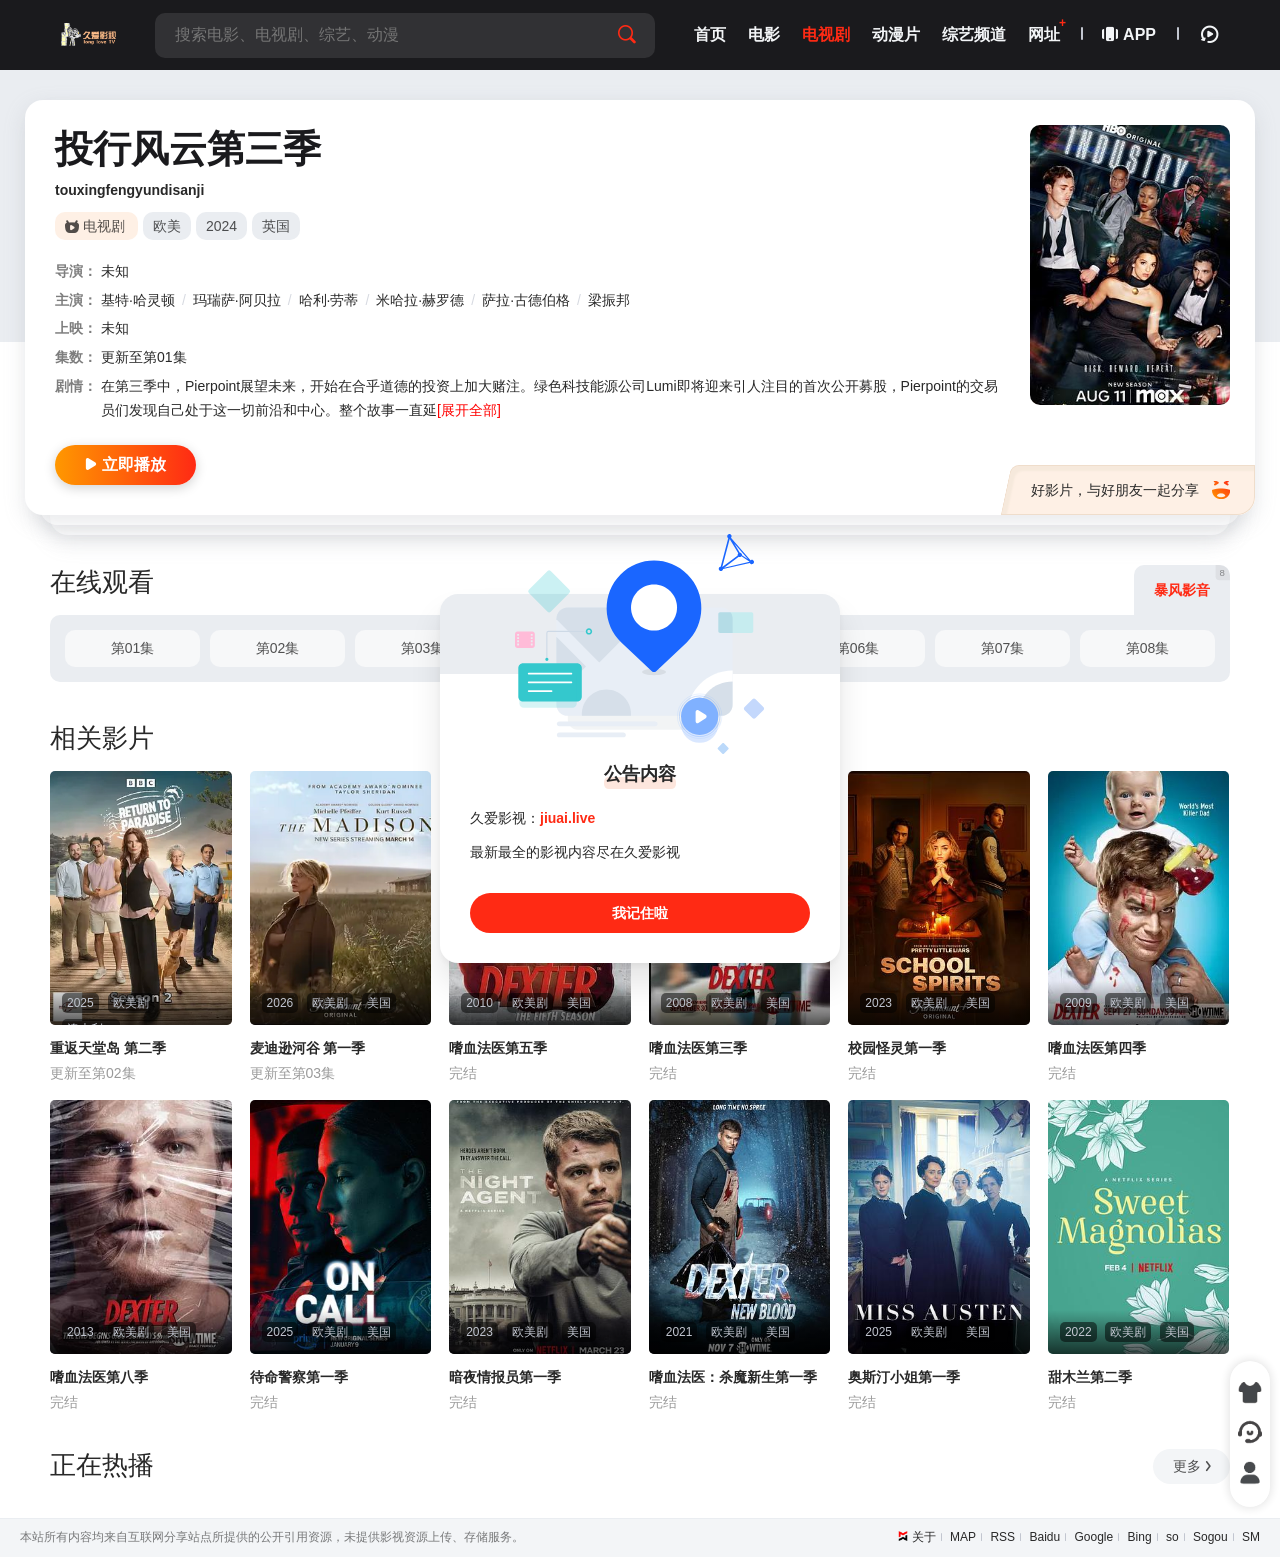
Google (1094, 1537)
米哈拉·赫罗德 (420, 300)
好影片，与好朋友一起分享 (1130, 490)
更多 (1193, 1466)
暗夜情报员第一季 (505, 1377)
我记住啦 (640, 913)
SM (1251, 1537)
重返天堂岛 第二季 (108, 1048)
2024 (221, 226)
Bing (1140, 1537)
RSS (1002, 1537)
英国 (276, 226)
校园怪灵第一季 (897, 1048)
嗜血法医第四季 (1097, 1048)
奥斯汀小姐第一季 (904, 1377)
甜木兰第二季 (1090, 1377)
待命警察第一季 (299, 1377)
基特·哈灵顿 (138, 300)
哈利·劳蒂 (329, 300)
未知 (115, 271)
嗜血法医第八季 (99, 1377)
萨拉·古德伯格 (526, 300)
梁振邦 (609, 300)
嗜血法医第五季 (498, 1048)
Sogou (1210, 1537)
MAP (963, 1537)
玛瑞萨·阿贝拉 (237, 300)
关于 (924, 1537)
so (1172, 1537)
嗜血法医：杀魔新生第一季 (733, 1377)
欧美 (167, 226)
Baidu (1044, 1537)
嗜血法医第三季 (698, 1048)
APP (1130, 34)
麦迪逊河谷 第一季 (308, 1048)
